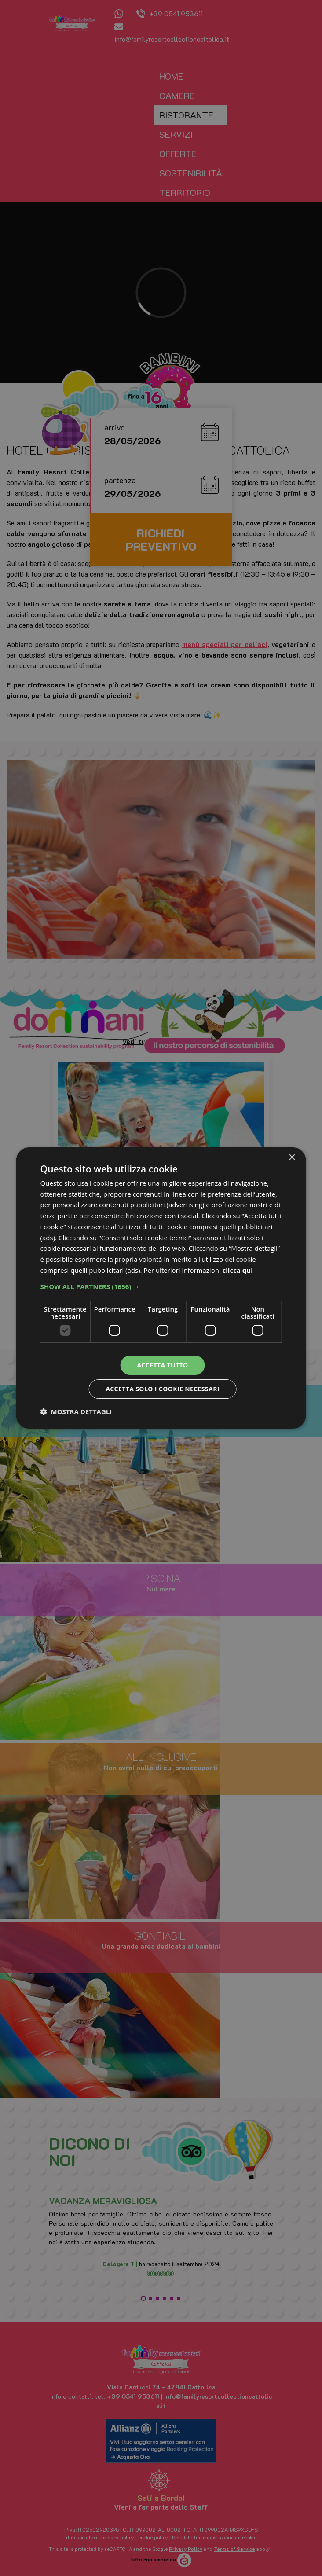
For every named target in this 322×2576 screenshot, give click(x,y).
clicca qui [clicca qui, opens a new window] (238, 1270)
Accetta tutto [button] (162, 1365)
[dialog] (161, 1288)
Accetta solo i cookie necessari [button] (163, 1389)
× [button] (291, 1157)
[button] (161, 1286)
